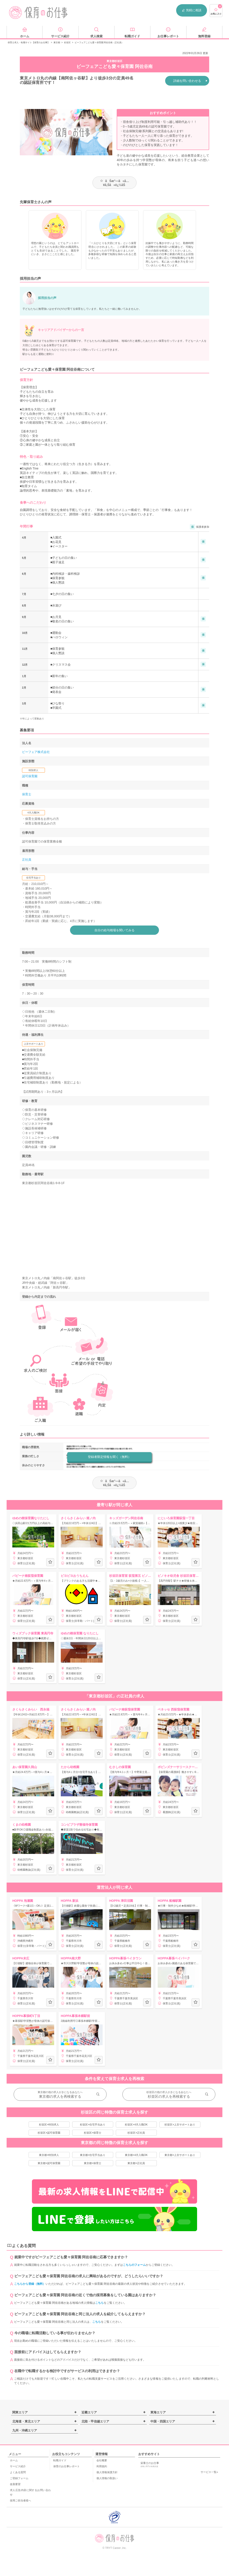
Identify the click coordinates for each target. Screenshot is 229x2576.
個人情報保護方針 (107, 2472)
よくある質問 (18, 2472)
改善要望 (15, 2484)
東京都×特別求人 (49, 2155)
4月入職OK (33, 812)
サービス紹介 (18, 2466)
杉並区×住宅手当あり (92, 2124)
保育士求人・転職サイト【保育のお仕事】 (29, 42)
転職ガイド (59, 2460)
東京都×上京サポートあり (179, 2155)
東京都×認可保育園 (49, 2163)
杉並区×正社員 (136, 2132)
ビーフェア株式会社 (36, 752)
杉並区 (67, 42)
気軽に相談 (191, 10)
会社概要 (101, 2460)
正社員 (26, 859)
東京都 (57, 42)
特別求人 (33, 770)
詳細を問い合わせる (187, 81)
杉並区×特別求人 (49, 2124)
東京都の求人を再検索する (60, 2096)
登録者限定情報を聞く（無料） (109, 1457)
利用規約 (101, 2466)
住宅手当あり (33, 877)
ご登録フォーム (19, 2478)
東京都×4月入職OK (136, 2155)
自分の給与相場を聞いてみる (114, 930)
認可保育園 (29, 776)
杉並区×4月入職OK (136, 2124)
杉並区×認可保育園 (49, 2132)
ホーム (14, 2460)
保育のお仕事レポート (66, 2466)
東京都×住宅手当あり (92, 2155)
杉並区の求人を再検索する (169, 2096)
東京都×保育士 (92, 2163)
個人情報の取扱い (107, 2478)
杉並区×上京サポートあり (179, 2124)
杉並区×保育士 (92, 2132)
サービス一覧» (209, 2472)
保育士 (26, 794)
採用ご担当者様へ (20, 2500)
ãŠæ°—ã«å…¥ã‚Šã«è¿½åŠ (114, 183)
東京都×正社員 (136, 2163)
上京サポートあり (33, 1043)
